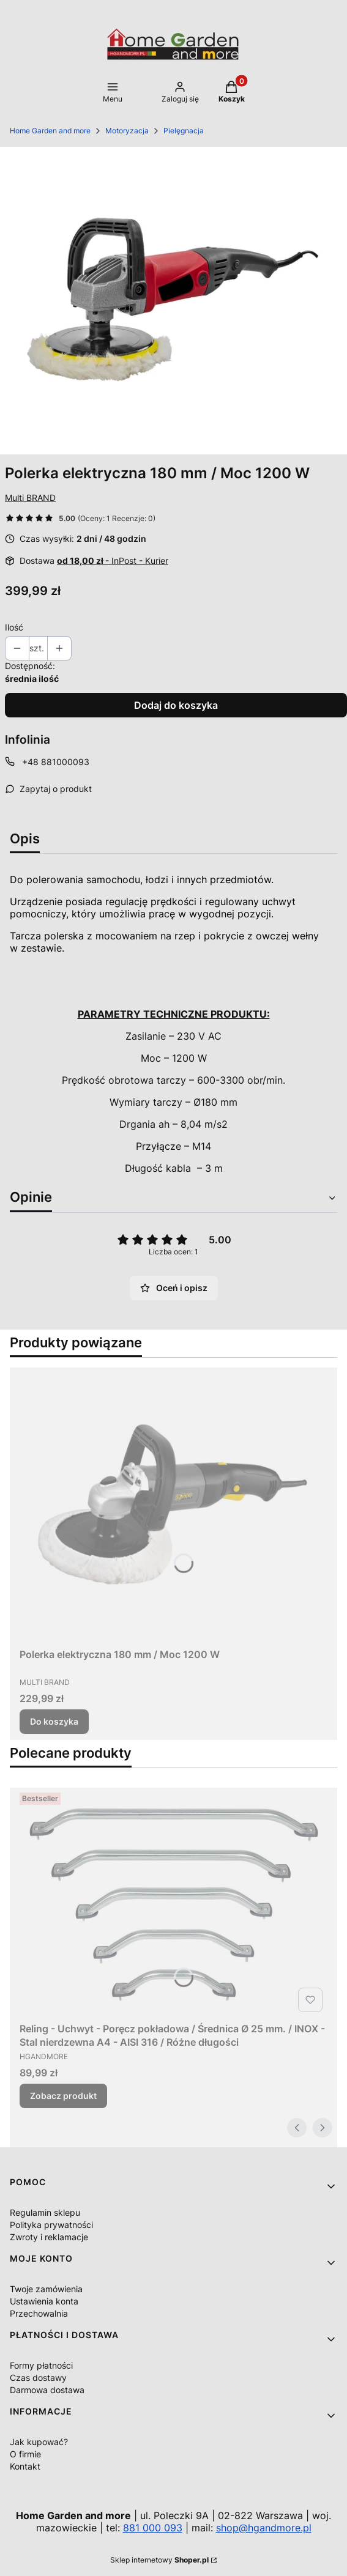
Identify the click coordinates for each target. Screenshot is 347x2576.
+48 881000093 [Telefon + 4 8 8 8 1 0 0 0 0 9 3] (55, 762)
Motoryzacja (127, 130)
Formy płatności (41, 2365)
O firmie (25, 2454)
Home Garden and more (50, 130)
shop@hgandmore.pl (264, 2528)
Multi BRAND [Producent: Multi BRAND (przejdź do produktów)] (30, 497)
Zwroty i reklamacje (49, 2237)
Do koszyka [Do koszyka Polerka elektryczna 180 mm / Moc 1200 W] (54, 1721)
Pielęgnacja (183, 130)
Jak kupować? (39, 2442)
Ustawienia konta (44, 2301)
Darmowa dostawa (47, 2390)
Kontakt (25, 2466)
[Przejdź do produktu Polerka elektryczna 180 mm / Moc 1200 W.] (173, 1505)
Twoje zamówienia (46, 2289)
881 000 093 (152, 2528)
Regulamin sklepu (45, 2212)
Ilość (14, 627)
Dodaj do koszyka (176, 705)
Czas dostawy (38, 2377)
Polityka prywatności (51, 2224)
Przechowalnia (39, 2313)
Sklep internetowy (159, 2559)
